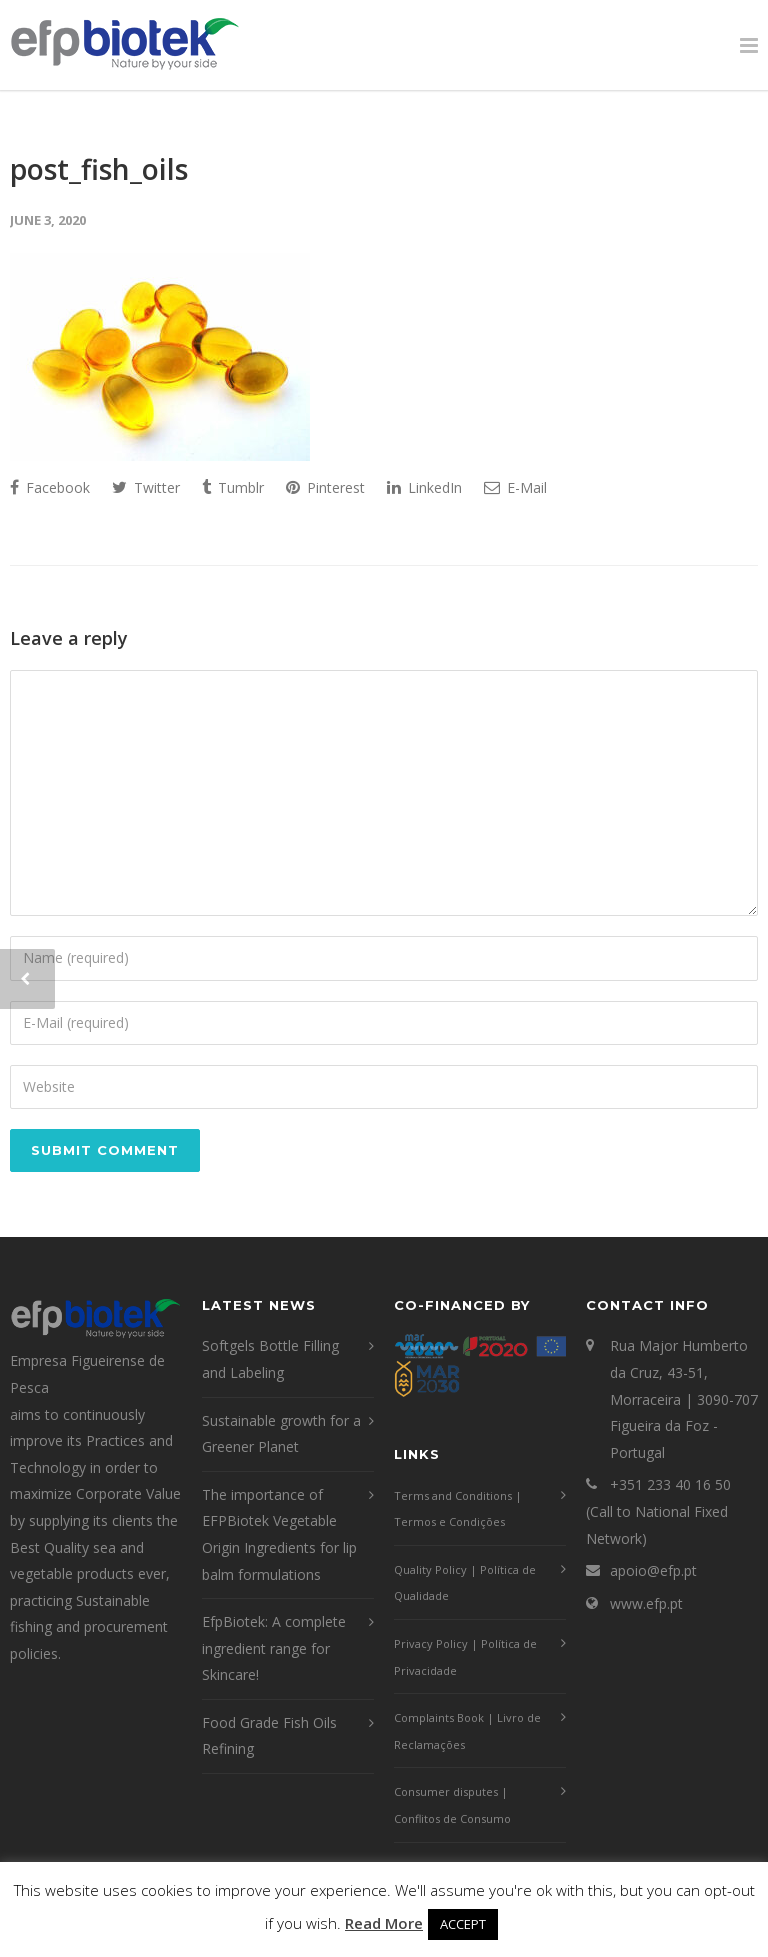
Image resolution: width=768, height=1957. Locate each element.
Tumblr (233, 487)
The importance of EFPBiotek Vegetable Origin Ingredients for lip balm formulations (279, 1534)
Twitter (146, 487)
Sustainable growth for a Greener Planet (281, 1434)
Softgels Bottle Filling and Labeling (270, 1359)
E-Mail (515, 487)
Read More (384, 1923)
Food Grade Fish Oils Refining (269, 1736)
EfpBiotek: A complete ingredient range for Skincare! (274, 1648)
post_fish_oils (99, 169)
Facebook (50, 487)
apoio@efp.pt (653, 1570)
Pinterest (325, 487)
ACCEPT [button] (463, 1924)
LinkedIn (424, 487)
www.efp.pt (646, 1603)
